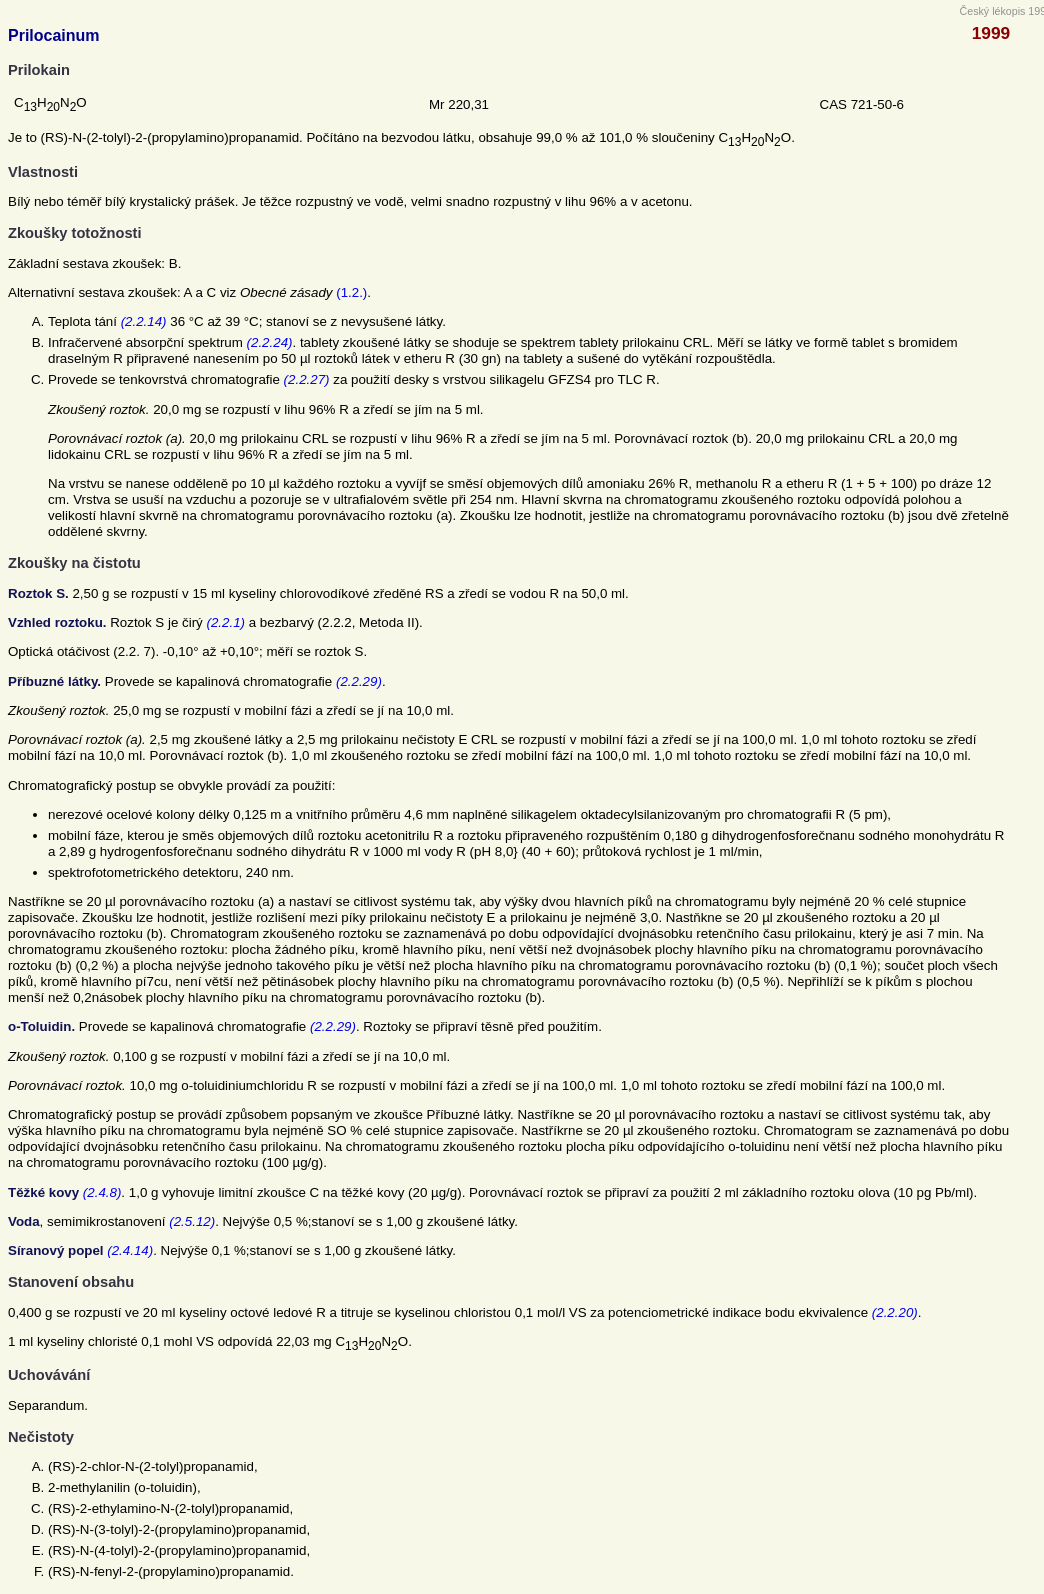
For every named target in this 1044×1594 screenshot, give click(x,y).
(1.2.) (351, 292)
